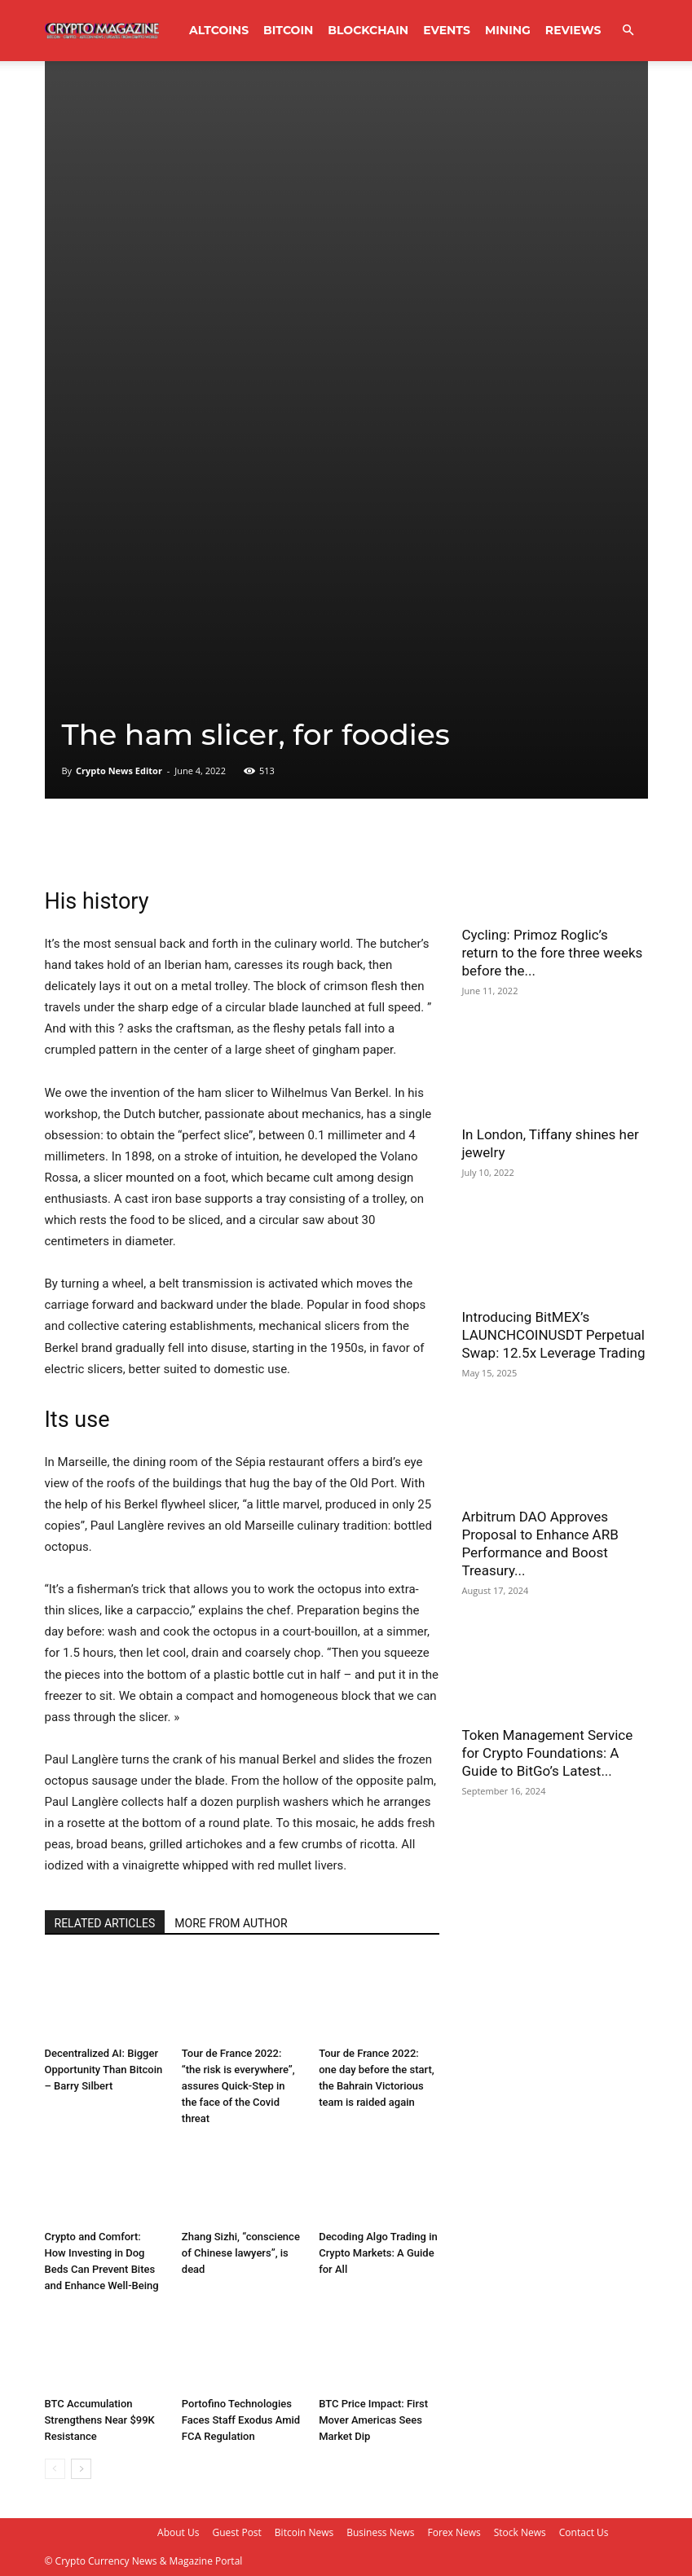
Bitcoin (288, 30)
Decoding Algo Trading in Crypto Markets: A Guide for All (378, 2252)
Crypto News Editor (119, 770)
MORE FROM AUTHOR (230, 1923)
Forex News (454, 2532)
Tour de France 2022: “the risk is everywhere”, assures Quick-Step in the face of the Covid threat (238, 2086)
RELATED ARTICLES (105, 1923)
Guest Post (236, 2532)
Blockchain (368, 30)
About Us (178, 2532)
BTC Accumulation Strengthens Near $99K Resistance (100, 2420)
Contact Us (584, 2532)
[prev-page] (55, 2469)
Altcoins (219, 30)
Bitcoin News (304, 2532)
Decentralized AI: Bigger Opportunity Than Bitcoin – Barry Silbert (104, 2069)
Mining (508, 30)
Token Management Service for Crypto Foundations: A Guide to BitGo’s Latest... (547, 1753)
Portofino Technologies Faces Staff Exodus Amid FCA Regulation (241, 2420)
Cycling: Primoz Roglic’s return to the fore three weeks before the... (552, 953)
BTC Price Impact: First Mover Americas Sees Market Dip (373, 2420)
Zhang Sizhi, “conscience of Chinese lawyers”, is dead (241, 2252)
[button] (628, 30)
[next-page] (81, 2469)
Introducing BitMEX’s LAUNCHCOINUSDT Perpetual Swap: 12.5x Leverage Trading (554, 1335)
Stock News (520, 2532)
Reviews (573, 30)
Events (446, 30)
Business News (380, 2532)
